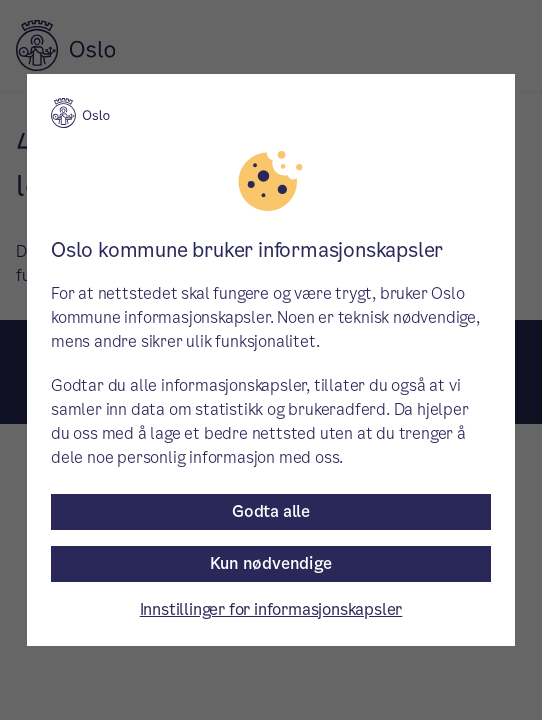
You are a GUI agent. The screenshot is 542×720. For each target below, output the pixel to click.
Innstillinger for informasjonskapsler (271, 609)
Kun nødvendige (270, 563)
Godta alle (271, 511)
